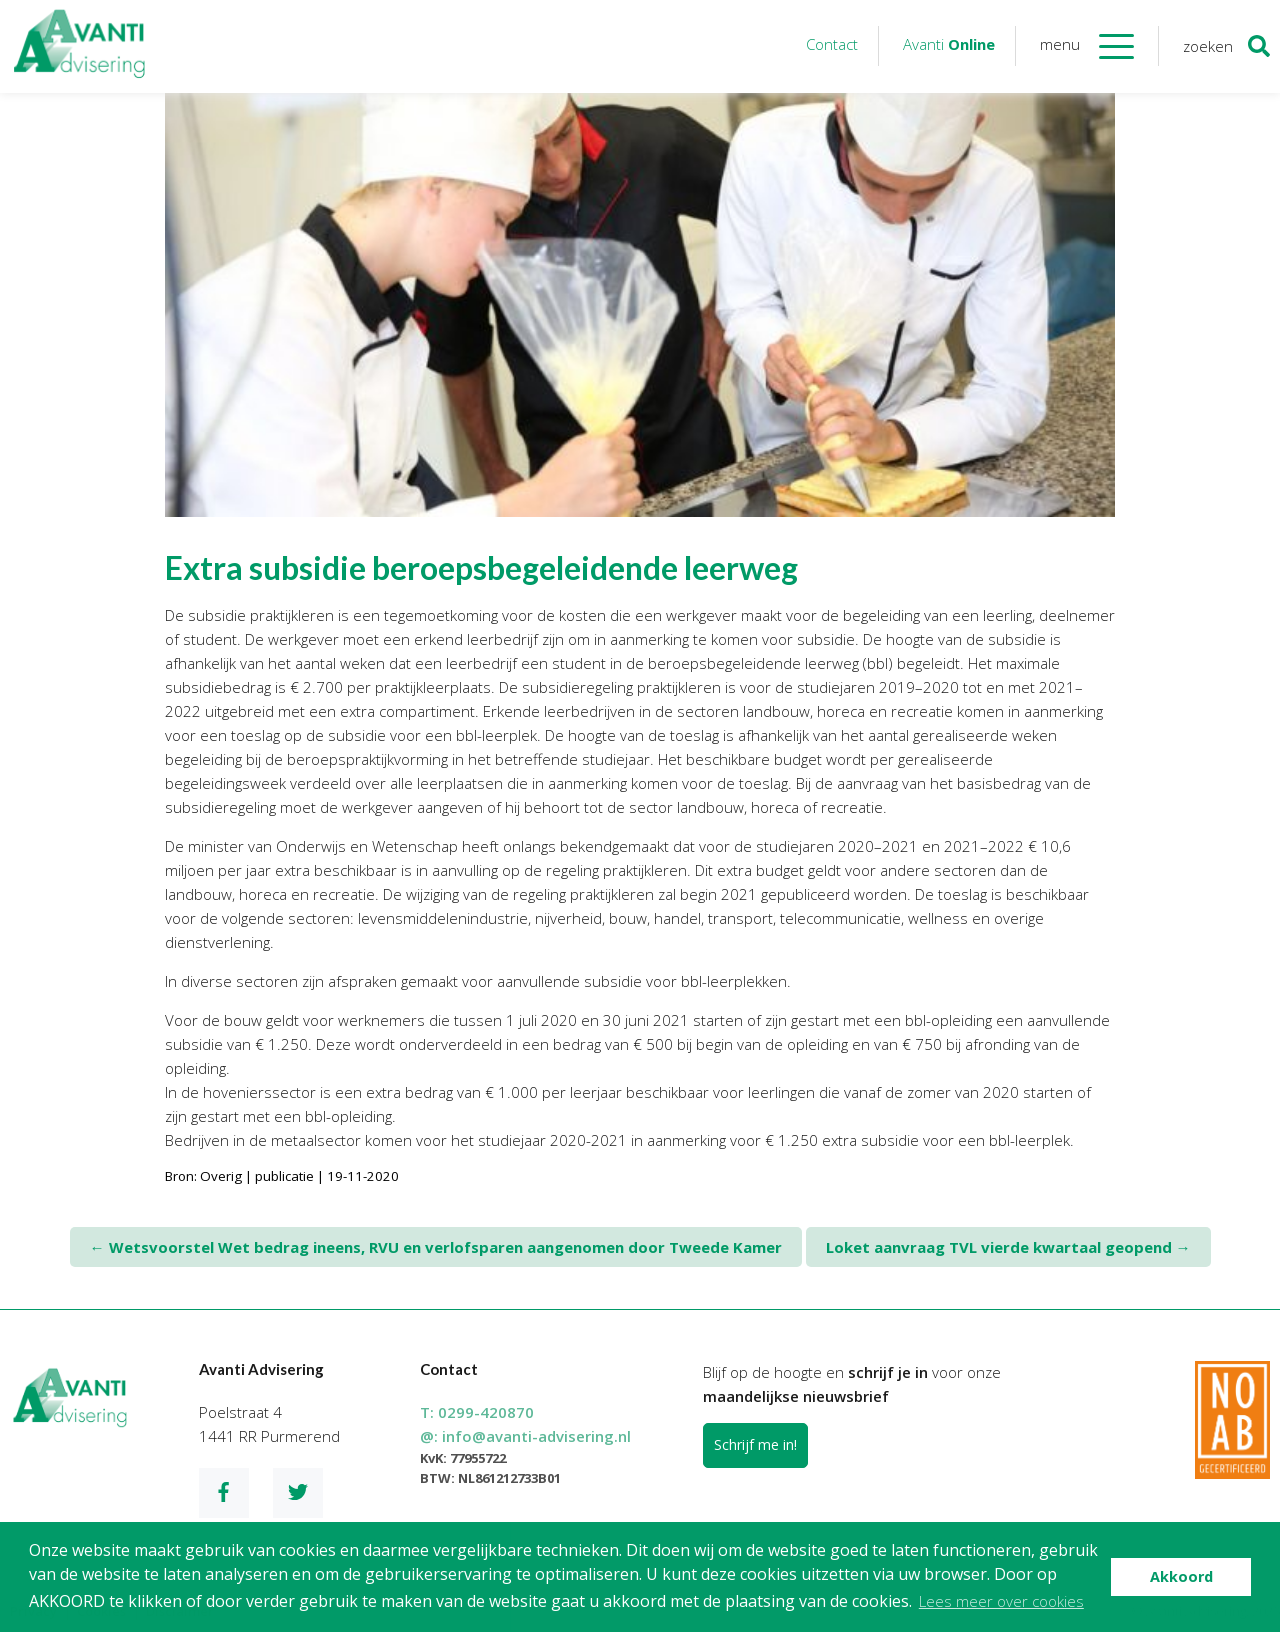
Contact (832, 44)
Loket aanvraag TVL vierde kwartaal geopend (1008, 1247)
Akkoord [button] (1181, 1576)
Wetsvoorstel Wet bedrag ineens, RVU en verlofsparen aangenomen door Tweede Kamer (436, 1247)
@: (525, 1436)
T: (477, 1412)
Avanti (949, 44)
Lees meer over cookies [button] (1001, 1601)
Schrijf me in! (755, 1444)
